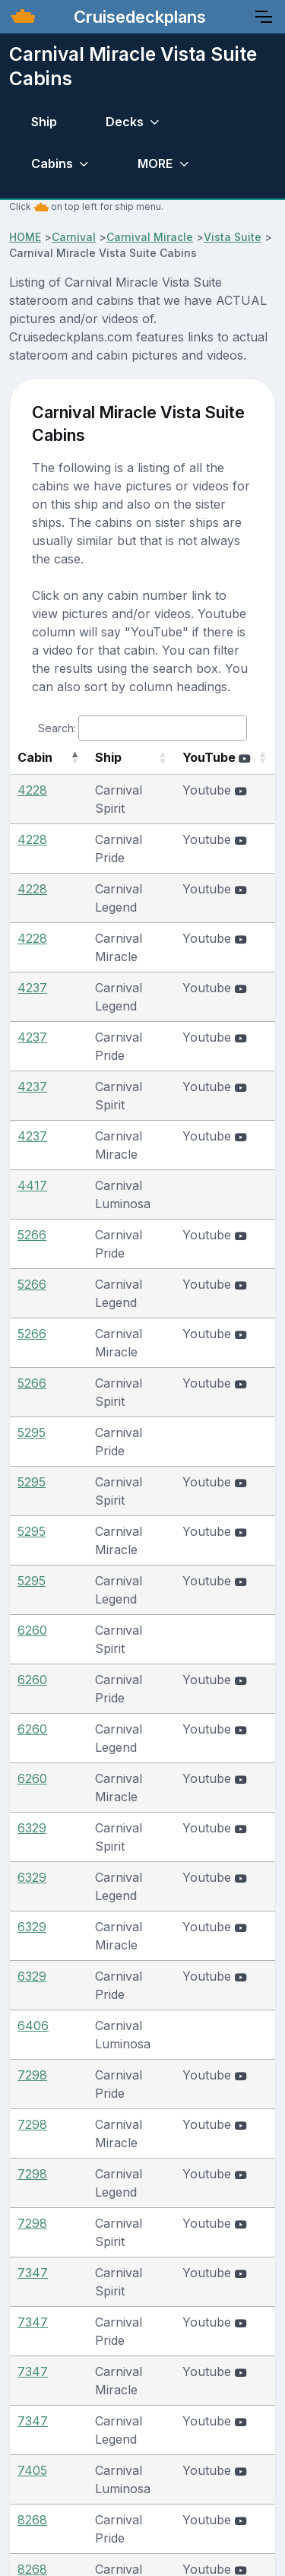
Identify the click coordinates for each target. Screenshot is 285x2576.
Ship (44, 121)
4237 (32, 933)
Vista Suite (232, 236)
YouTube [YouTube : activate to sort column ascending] (216, 766)
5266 (31, 1107)
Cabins (52, 163)
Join (221, 2431)
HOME (25, 236)
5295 (31, 1231)
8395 (31, 2203)
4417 (32, 1057)
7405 (32, 1904)
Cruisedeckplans (137, 17)
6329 (31, 1481)
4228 (32, 808)
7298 (32, 1655)
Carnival (74, 236)
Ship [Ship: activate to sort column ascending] (93, 775)
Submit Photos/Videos (115, 2431)
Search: (142, 728)
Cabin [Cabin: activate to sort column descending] (34, 775)
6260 (32, 1356)
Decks (125, 121)
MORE (155, 163)
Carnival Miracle (149, 236)
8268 (32, 1954)
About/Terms (105, 2401)
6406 (33, 1605)
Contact (195, 2401)
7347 (32, 1780)
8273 (31, 2078)
